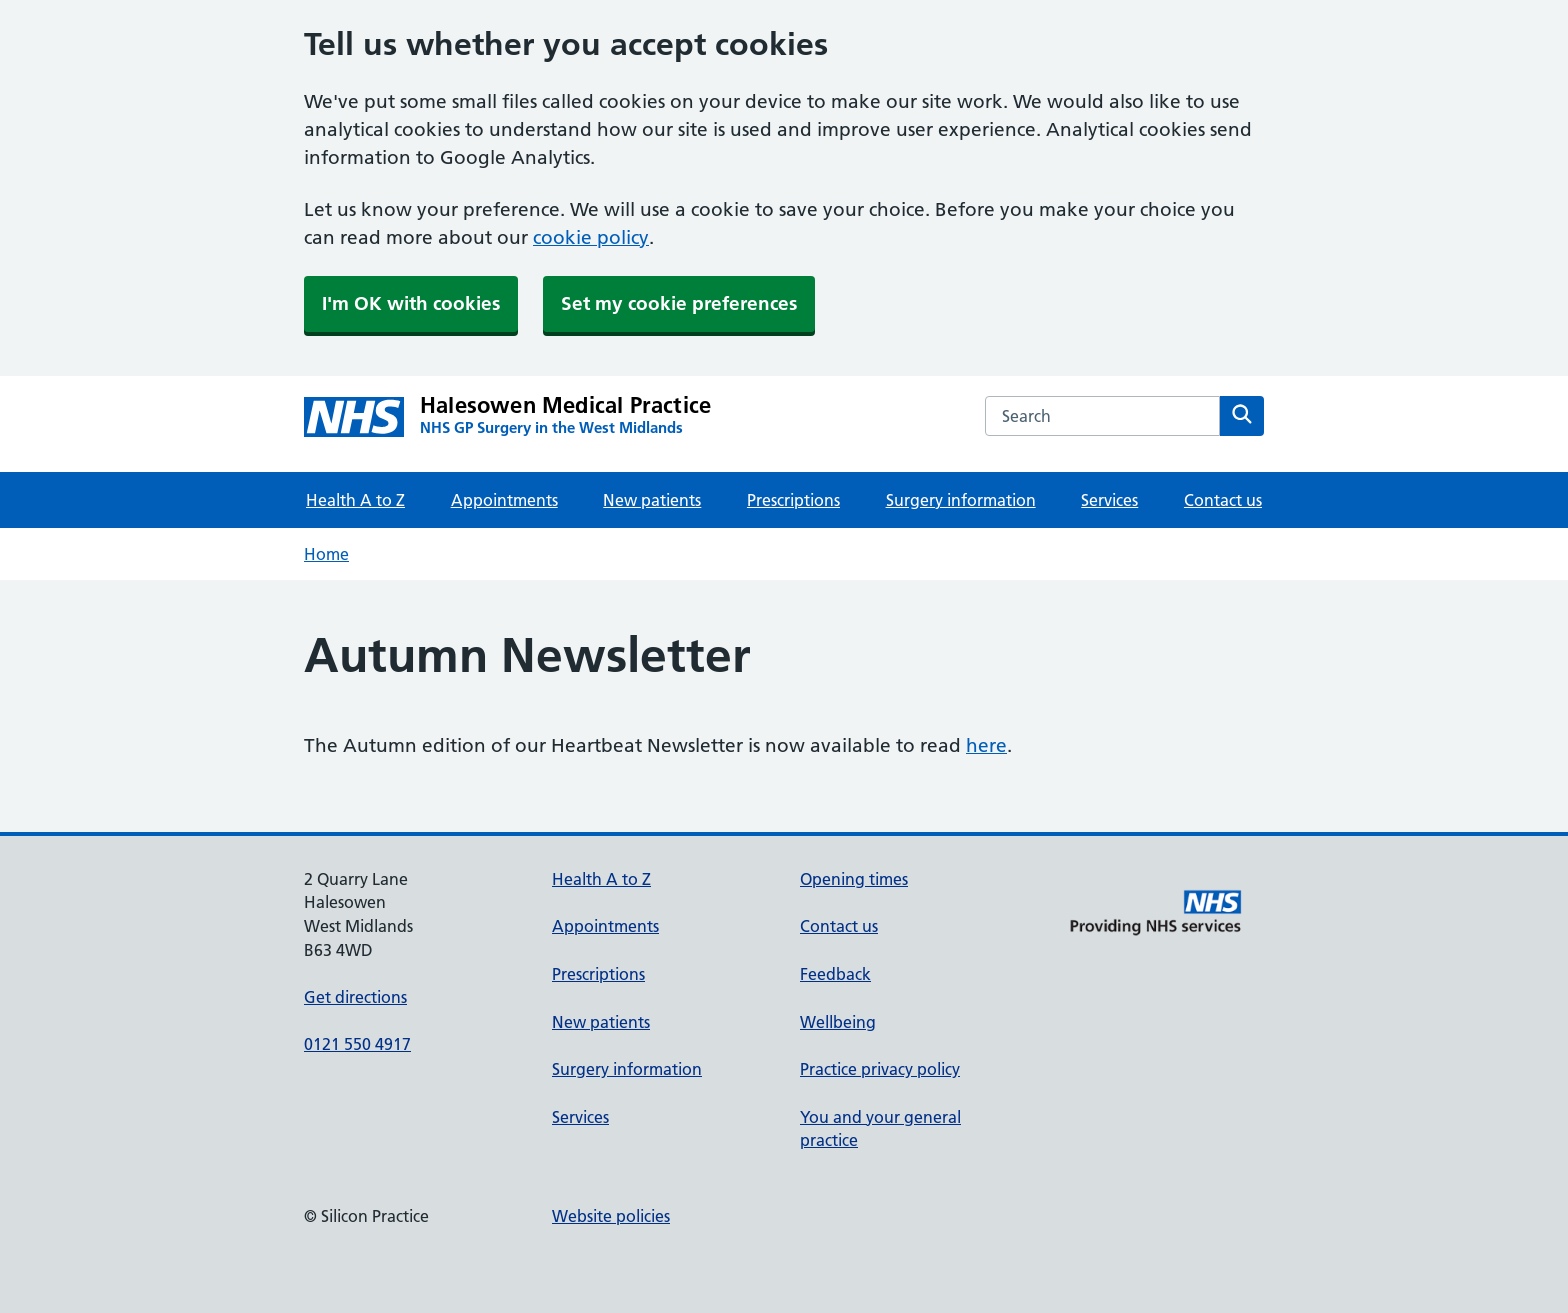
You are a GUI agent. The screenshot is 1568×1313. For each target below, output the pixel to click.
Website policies (611, 1216)
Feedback (835, 974)
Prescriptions (793, 500)
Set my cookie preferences (679, 303)
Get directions (355, 997)
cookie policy (591, 237)
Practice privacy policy (880, 1069)
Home (326, 554)
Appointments (504, 500)
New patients (652, 500)
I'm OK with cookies (411, 303)
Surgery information (961, 500)
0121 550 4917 (357, 1044)
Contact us (1223, 500)
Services (1109, 500)
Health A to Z (355, 500)
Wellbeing (838, 1022)
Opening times (854, 879)
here (986, 745)
